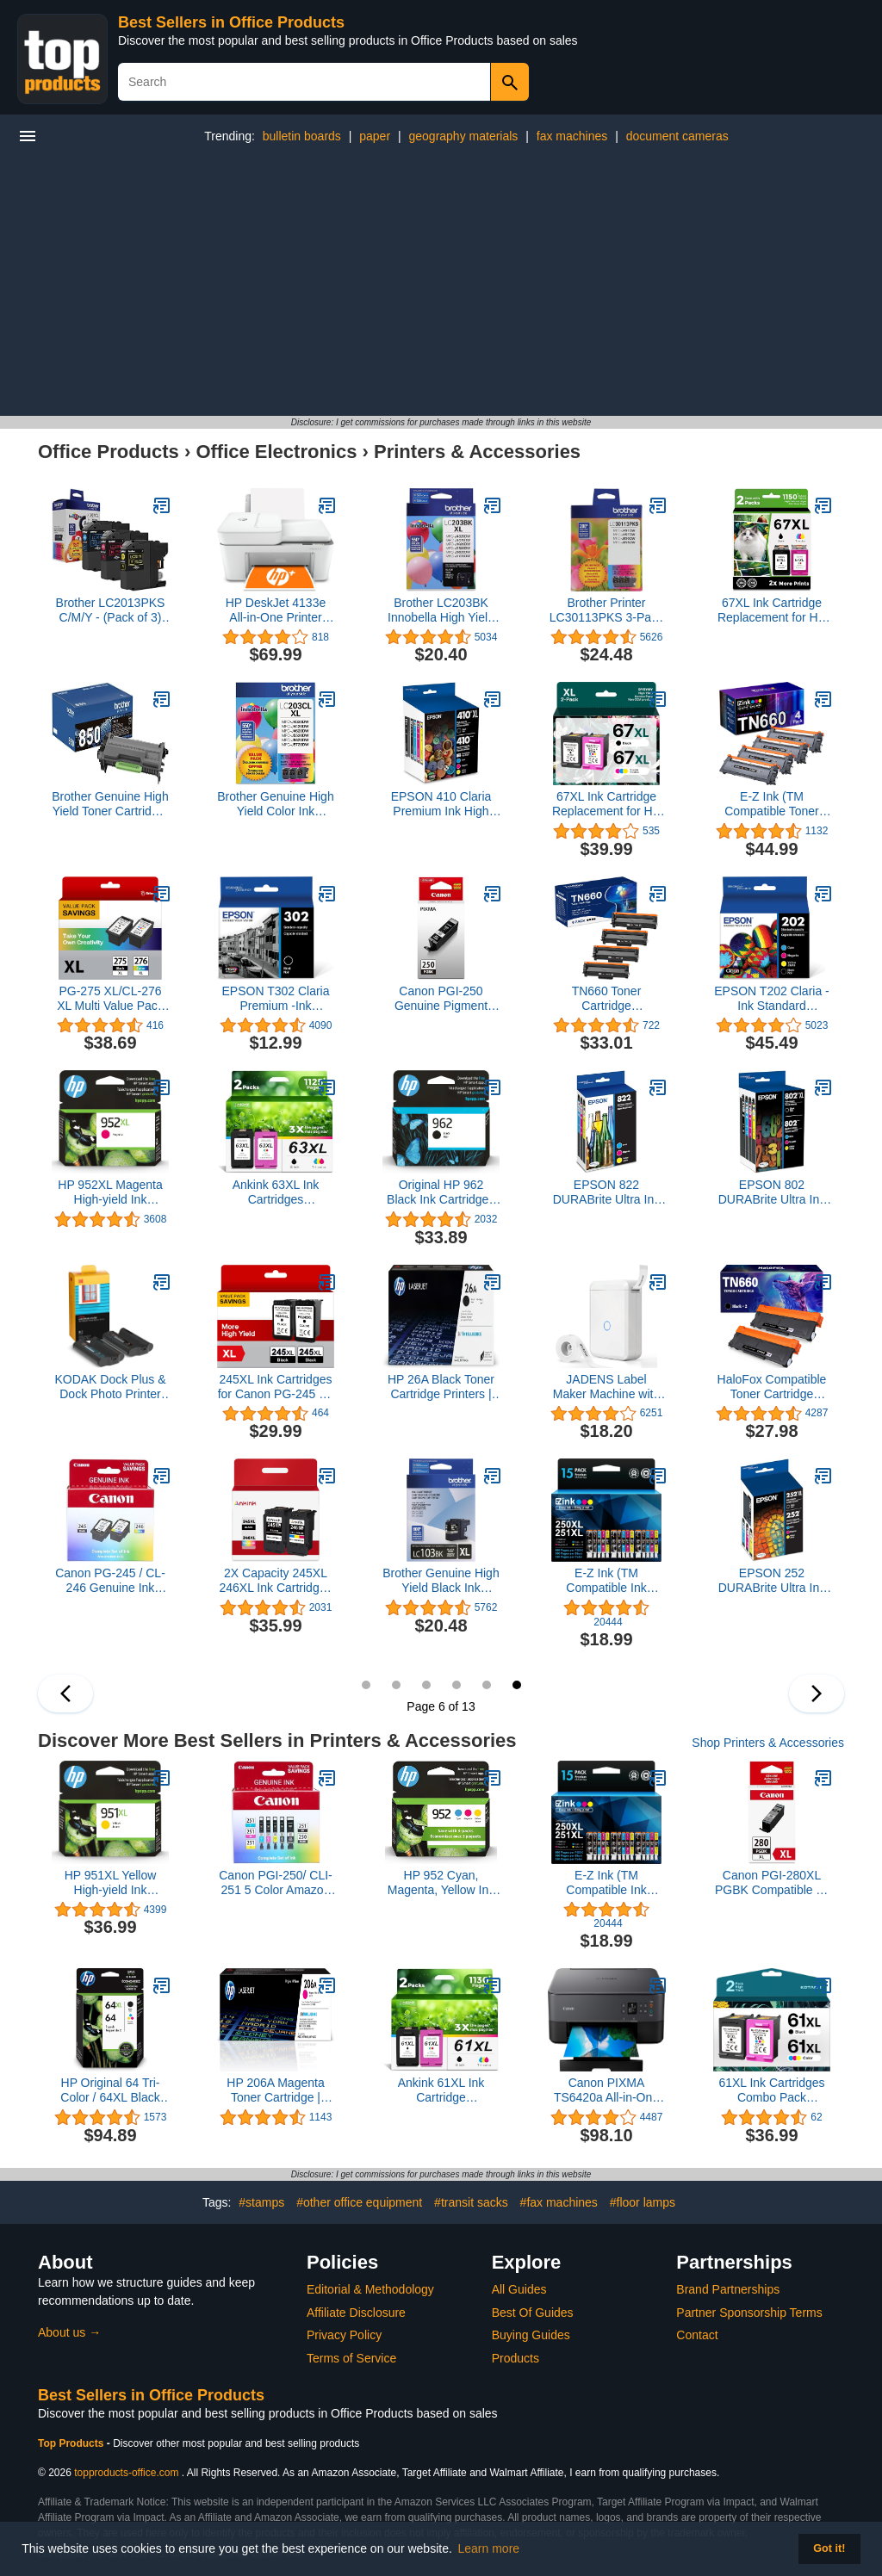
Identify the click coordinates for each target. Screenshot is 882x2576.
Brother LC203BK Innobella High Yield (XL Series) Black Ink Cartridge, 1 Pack (441, 610)
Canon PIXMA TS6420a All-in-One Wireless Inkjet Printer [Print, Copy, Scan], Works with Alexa (606, 2090)
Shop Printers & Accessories (768, 1742)
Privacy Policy (344, 2335)
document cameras (677, 136)
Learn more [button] (489, 2548)
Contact (696, 2335)
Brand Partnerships (728, 2289)
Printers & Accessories (477, 451)
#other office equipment (359, 2202)
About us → (69, 2332)
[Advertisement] (441, 286)
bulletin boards (302, 136)
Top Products (72, 2443)
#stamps (261, 2202)
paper (374, 136)
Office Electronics (276, 451)
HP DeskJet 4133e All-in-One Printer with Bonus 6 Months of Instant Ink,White (276, 610)
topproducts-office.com (126, 2473)
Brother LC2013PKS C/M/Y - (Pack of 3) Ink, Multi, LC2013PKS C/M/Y (110, 610)
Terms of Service (351, 2358)
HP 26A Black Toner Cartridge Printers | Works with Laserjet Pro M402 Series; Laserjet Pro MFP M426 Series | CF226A (441, 1387)
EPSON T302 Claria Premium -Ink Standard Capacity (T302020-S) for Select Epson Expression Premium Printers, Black (275, 998)
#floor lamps (642, 2202)
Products (515, 2358)
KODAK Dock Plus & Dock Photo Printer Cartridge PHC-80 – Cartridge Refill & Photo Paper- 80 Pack (109, 1387)
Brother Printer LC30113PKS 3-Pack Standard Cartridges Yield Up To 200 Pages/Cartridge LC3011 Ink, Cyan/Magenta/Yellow (607, 610)
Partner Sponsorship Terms (749, 2312)
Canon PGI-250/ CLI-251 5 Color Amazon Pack (275, 1883)
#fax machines (559, 2202)
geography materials (463, 136)
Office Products (108, 451)
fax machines (572, 136)
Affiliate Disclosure (356, 2312)
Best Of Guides (533, 2312)
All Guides (519, 2289)
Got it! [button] (829, 2548)
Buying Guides (531, 2335)
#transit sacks (471, 2202)
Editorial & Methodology (370, 2289)
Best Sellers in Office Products (231, 22)
